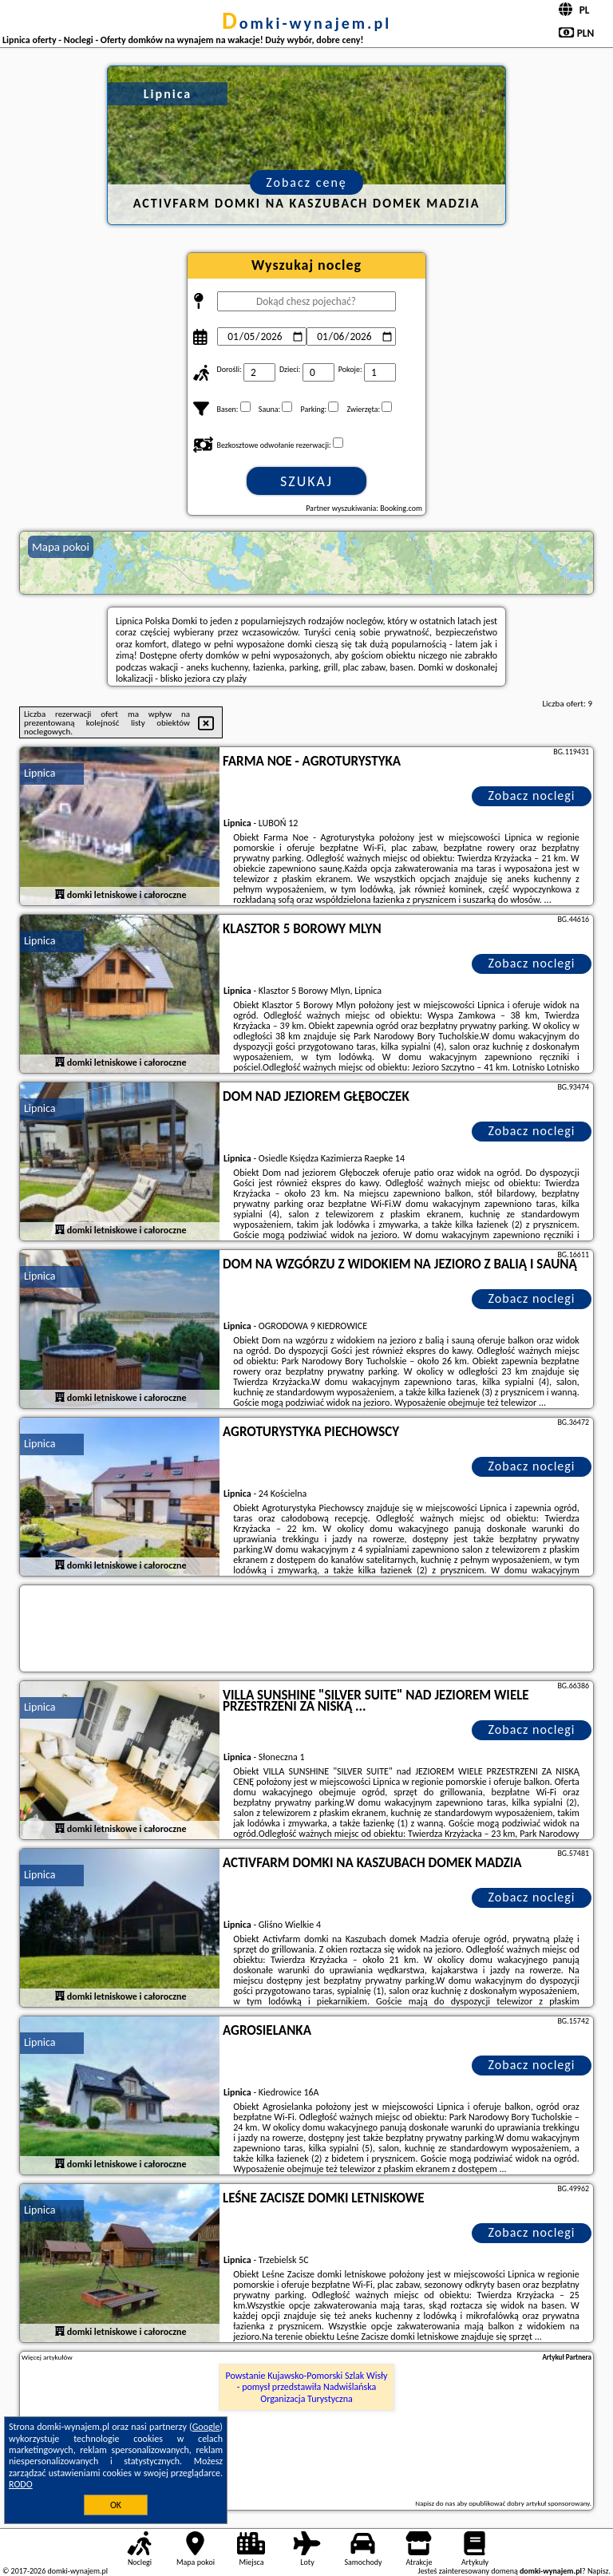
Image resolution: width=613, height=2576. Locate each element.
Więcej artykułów (47, 2357)
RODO (21, 2484)
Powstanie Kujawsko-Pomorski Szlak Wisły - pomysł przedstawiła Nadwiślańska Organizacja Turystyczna (307, 2387)
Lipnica (40, 773)
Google (206, 2426)
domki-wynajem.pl (306, 23)
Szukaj (306, 481)
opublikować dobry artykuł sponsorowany (529, 2503)
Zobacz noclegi (531, 795)
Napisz (598, 2571)
